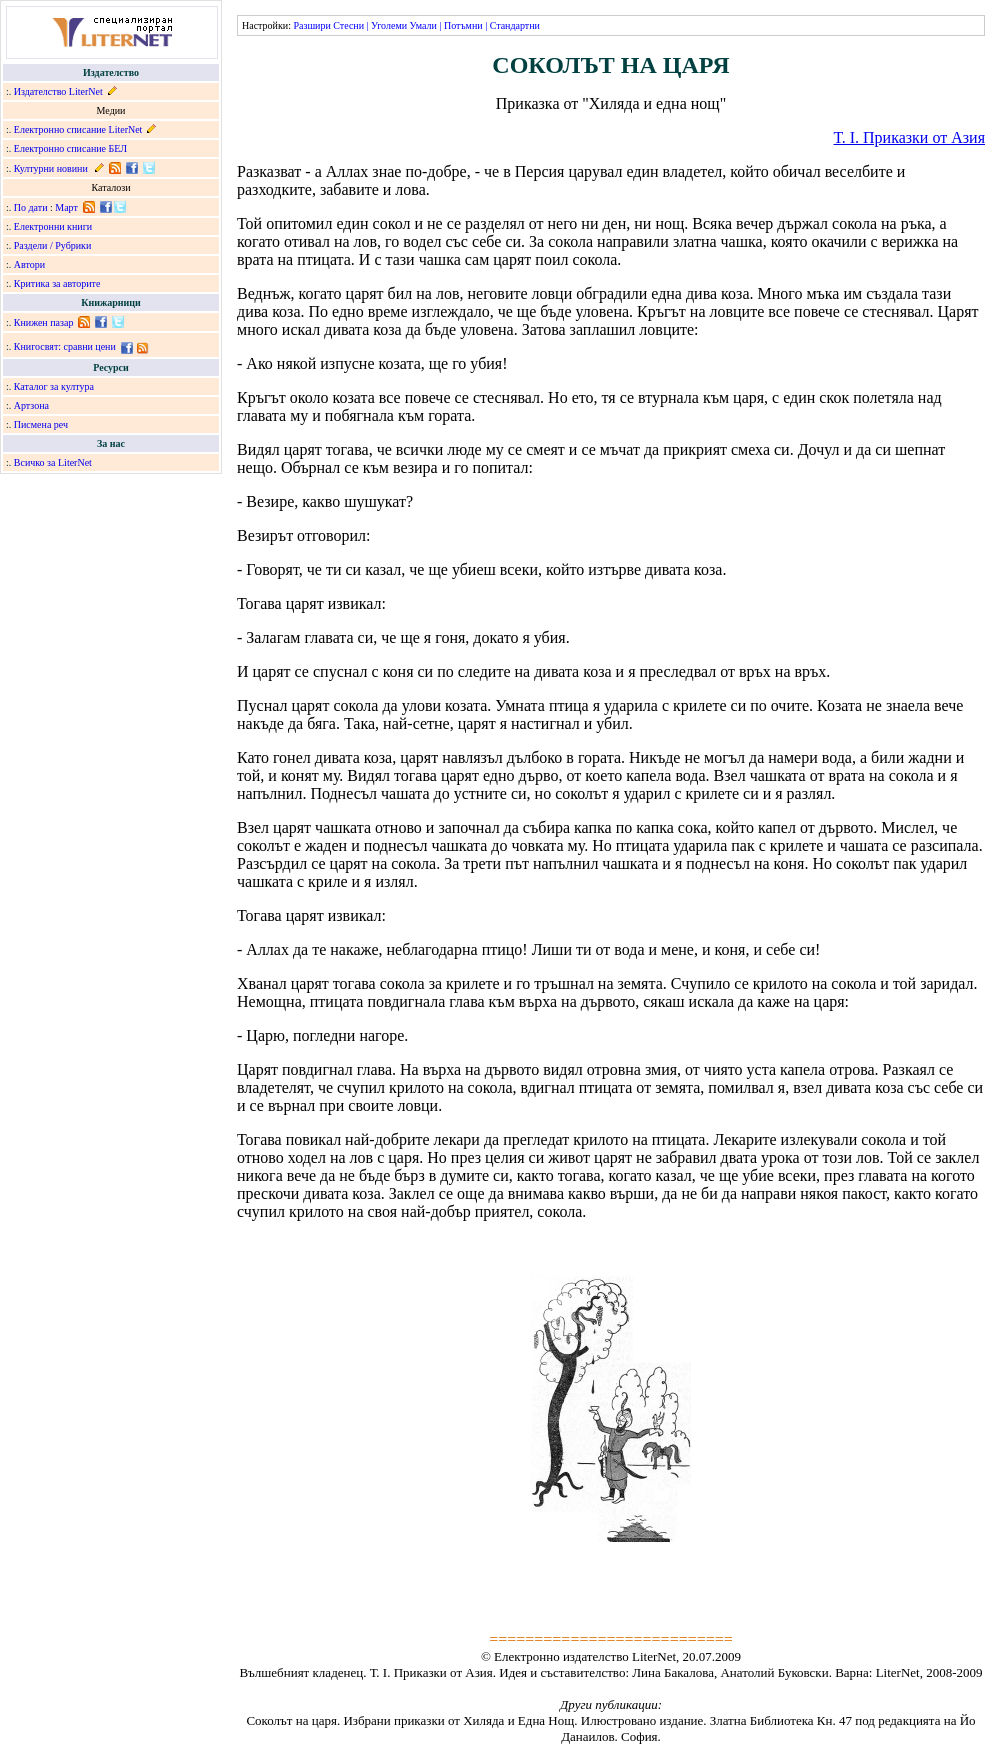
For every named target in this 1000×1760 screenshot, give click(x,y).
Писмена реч (41, 424)
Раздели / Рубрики (53, 245)
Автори (29, 264)
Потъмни (463, 25)
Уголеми (389, 25)
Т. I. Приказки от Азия (909, 137)
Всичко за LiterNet (53, 462)
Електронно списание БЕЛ (70, 148)
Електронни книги (53, 226)
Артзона (31, 405)
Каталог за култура (54, 386)
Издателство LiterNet (58, 91)
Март (66, 207)
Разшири (311, 25)
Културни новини (51, 168)
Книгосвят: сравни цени (65, 346)
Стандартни (515, 25)
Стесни (348, 25)
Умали (423, 25)
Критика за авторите (57, 283)
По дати (31, 207)
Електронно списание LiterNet (78, 129)
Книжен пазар (44, 322)
